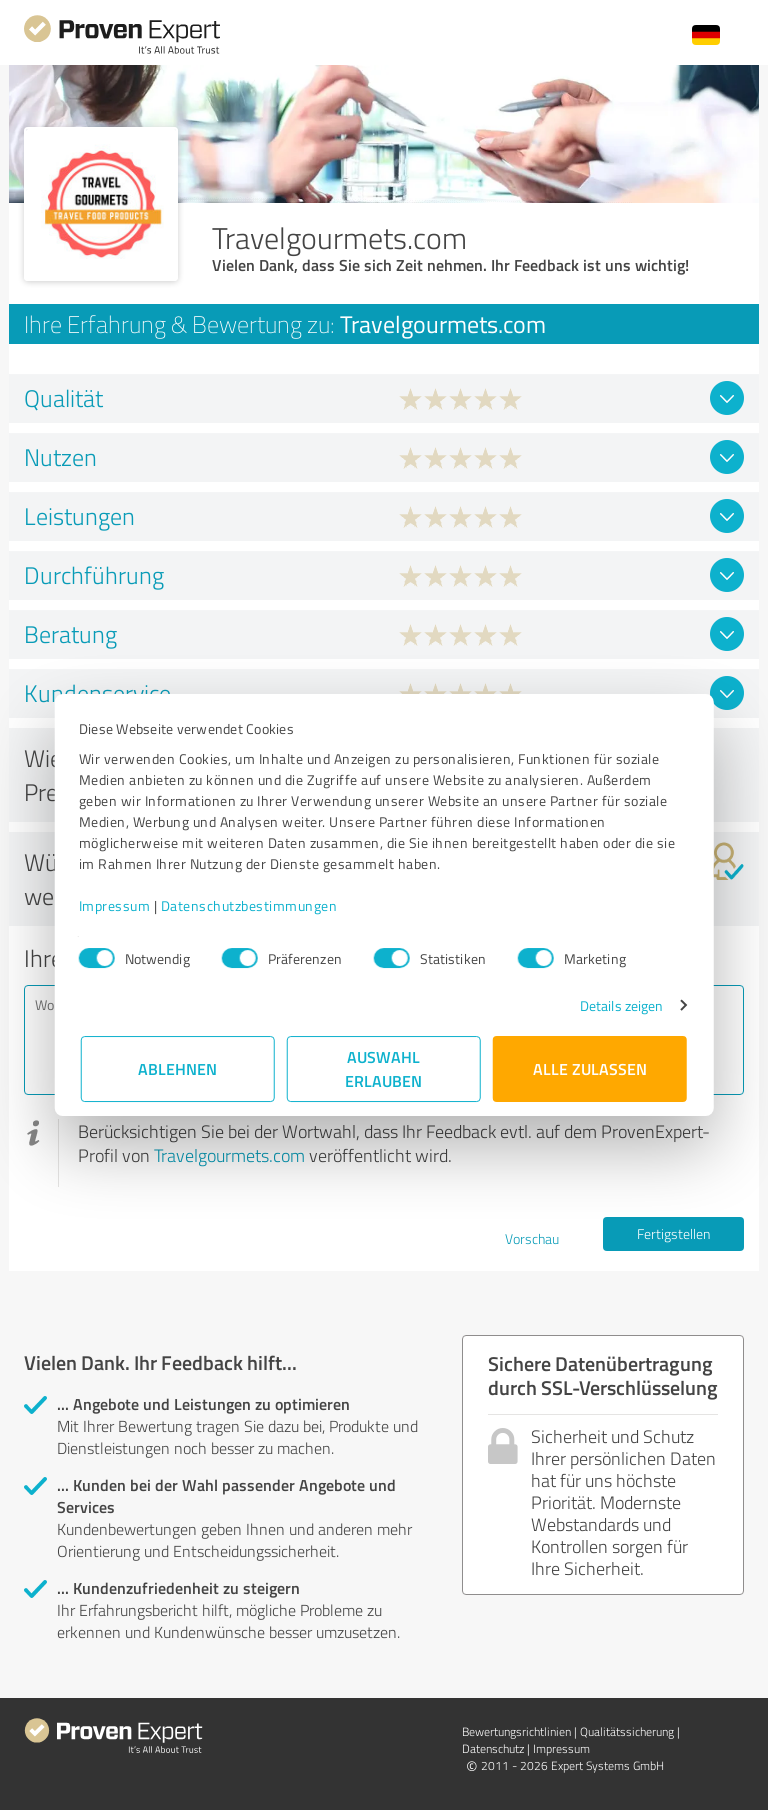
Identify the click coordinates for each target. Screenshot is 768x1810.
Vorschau (532, 1238)
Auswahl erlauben (384, 1068)
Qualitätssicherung (627, 1731)
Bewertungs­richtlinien (516, 1731)
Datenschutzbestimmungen (251, 905)
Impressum (117, 905)
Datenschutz (493, 1748)
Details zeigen (619, 1005)
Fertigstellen (673, 1233)
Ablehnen (178, 1068)
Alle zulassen (590, 1068)
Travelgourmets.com (229, 1155)
